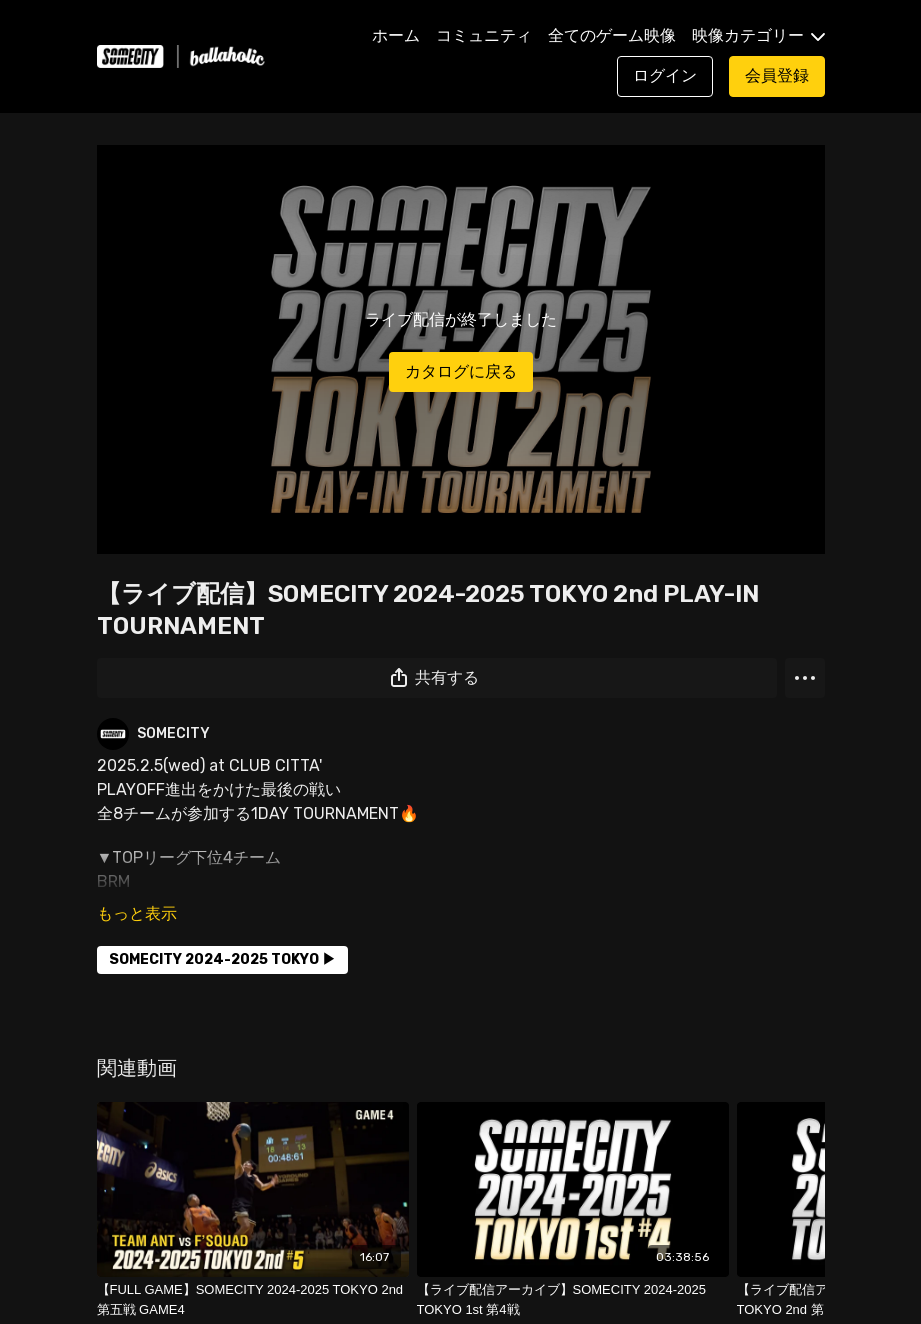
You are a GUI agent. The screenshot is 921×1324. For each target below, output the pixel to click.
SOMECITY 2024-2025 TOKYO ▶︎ (222, 959)
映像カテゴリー (758, 35)
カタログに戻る (461, 371)
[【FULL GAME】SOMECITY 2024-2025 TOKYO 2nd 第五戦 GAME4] (253, 1299)
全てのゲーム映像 (612, 35)
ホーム (396, 35)
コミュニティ (484, 35)
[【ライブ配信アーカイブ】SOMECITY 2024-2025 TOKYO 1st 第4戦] (573, 1299)
